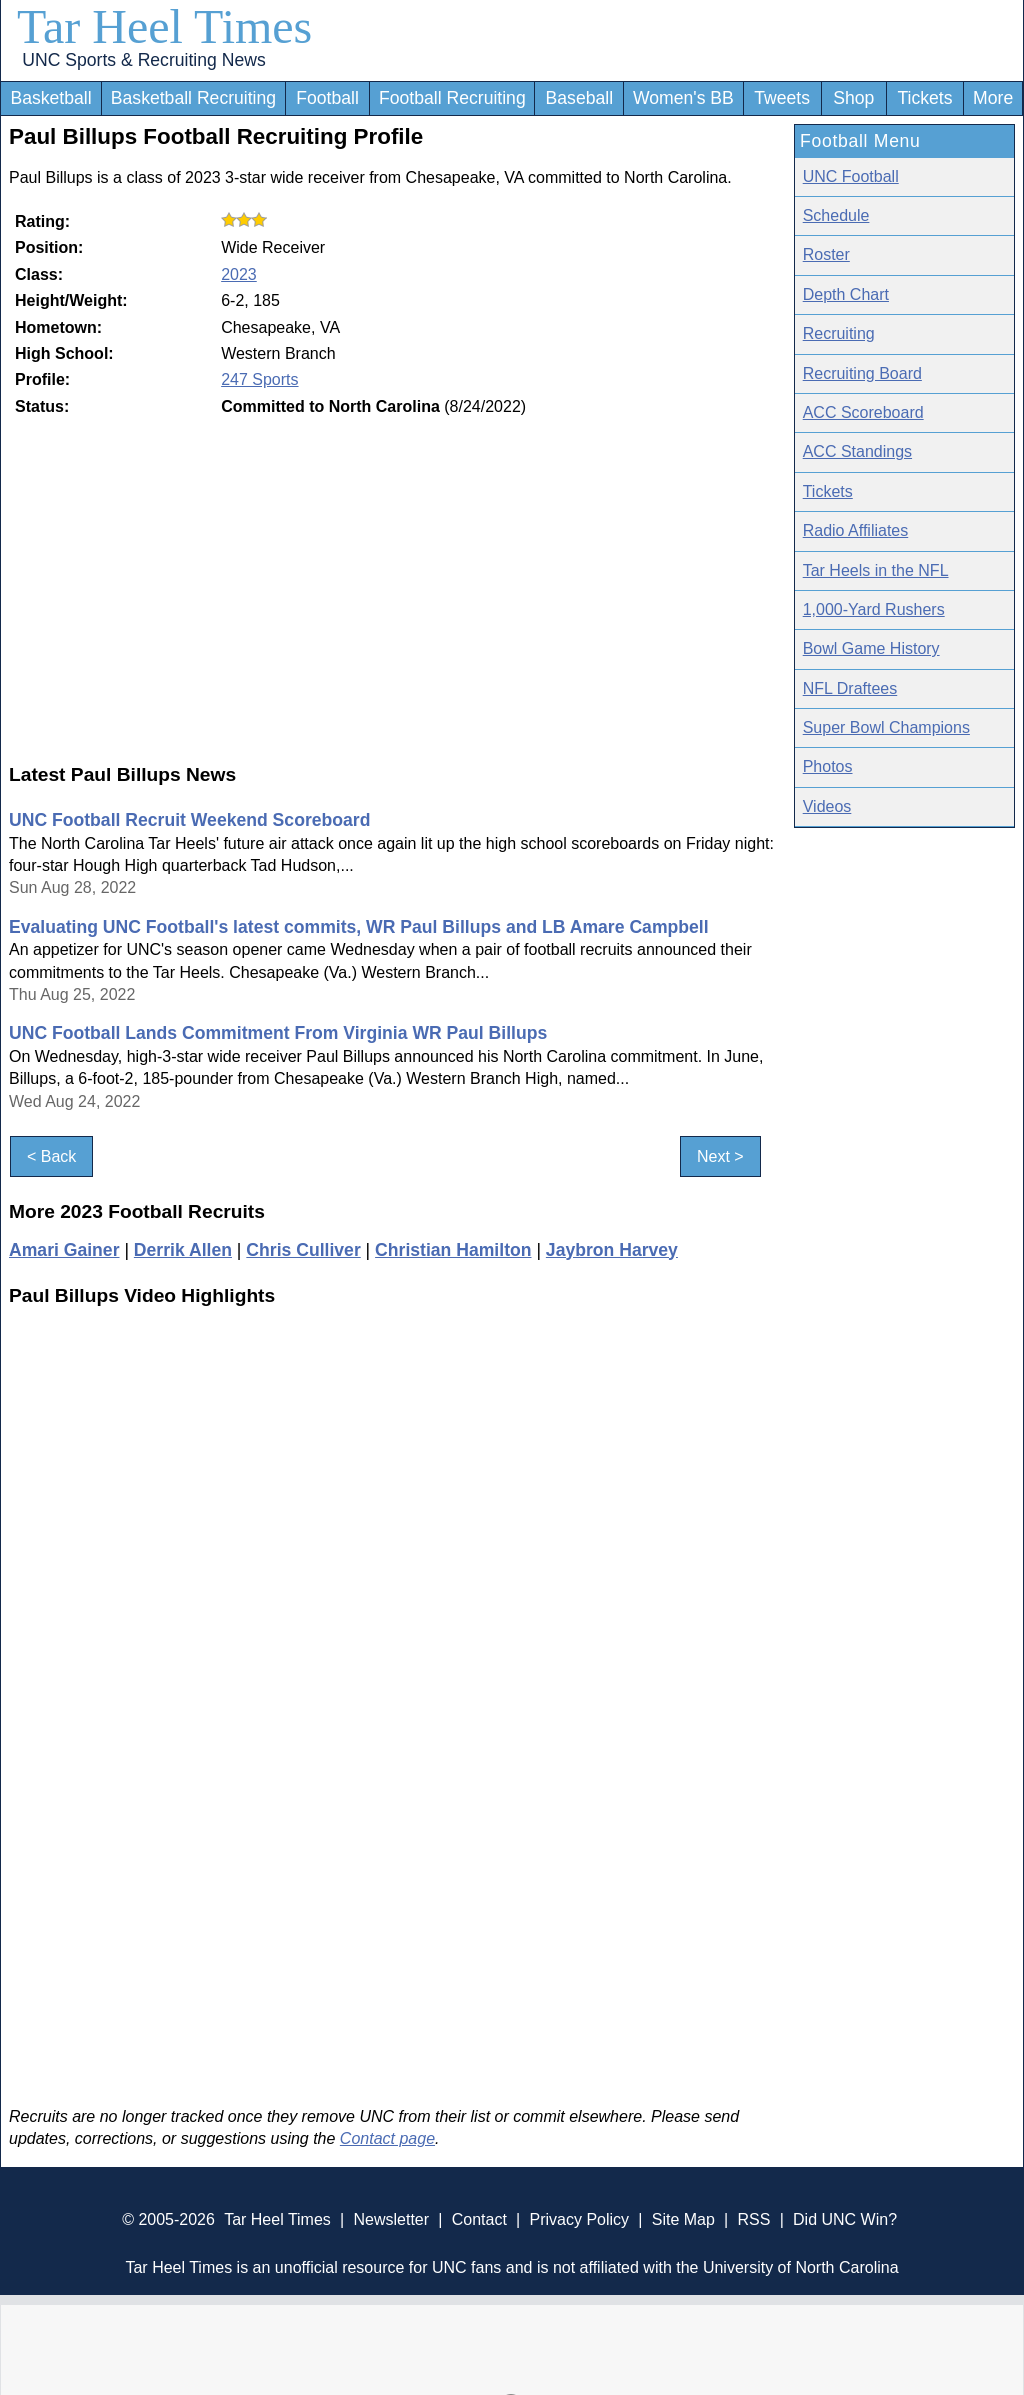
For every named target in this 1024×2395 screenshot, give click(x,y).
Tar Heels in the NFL (876, 570)
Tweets (782, 98)
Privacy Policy (579, 2219)
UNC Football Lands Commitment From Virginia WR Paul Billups (278, 1033)
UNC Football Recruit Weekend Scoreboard (189, 820)
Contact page (387, 2138)
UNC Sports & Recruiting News (143, 60)
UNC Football (851, 176)
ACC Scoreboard (863, 412)
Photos (828, 766)
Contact (479, 2219)
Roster (826, 254)
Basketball (50, 98)
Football (327, 98)
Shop (853, 98)
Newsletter (391, 2219)
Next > (720, 1156)
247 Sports (259, 379)
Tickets (924, 98)
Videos (827, 806)
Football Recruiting (452, 98)
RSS (753, 2219)
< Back (51, 1156)
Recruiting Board (862, 373)
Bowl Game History (871, 648)
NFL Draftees (850, 688)
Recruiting (839, 333)
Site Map (683, 2219)
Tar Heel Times (164, 26)
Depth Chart (846, 294)
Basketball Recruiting (193, 98)
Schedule (836, 215)
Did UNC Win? (845, 2219)
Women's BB (683, 98)
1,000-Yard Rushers (874, 609)
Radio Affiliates (856, 530)
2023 (239, 274)
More (993, 98)
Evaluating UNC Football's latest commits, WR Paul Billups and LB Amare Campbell (359, 927)
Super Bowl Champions (886, 727)
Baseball (580, 98)
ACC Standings (857, 451)
